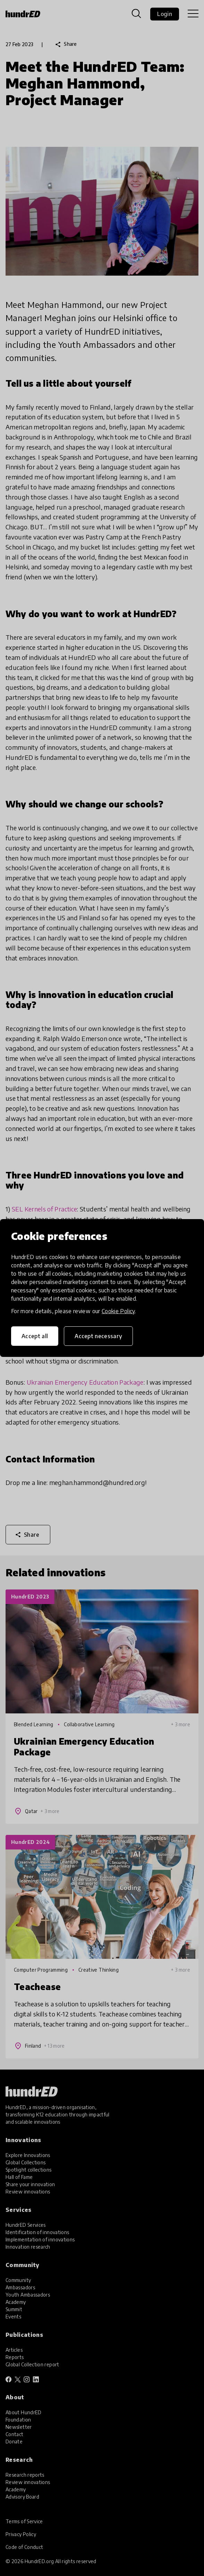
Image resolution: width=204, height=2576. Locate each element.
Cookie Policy (118, 1311)
